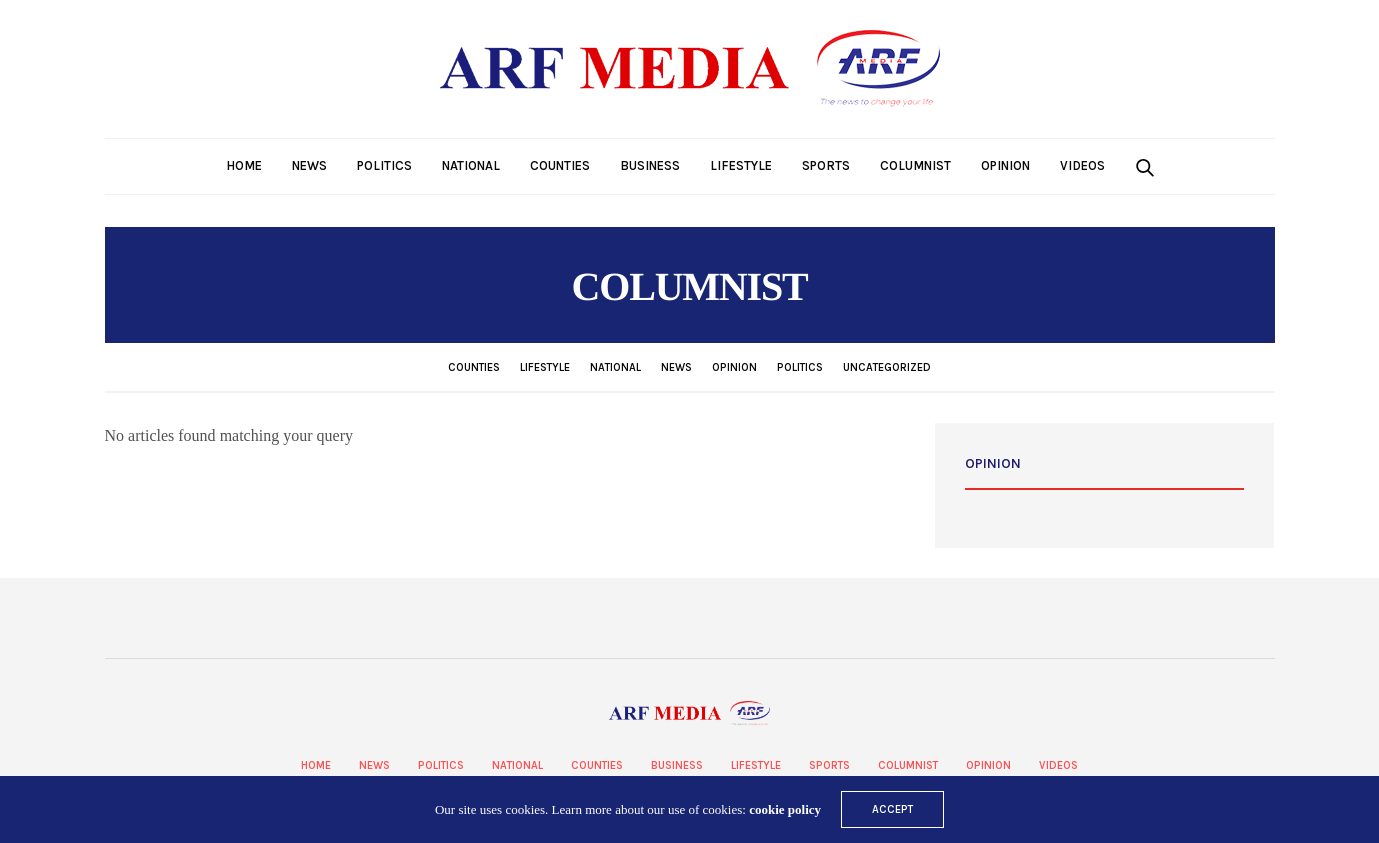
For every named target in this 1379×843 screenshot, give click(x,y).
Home (244, 165)
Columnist (915, 165)
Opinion (1005, 165)
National (471, 165)
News (309, 165)
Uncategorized (887, 367)
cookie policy (785, 809)
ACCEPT (892, 809)
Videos (1082, 165)
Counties (560, 165)
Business (650, 165)
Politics (384, 165)
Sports (826, 165)
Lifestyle (741, 165)
